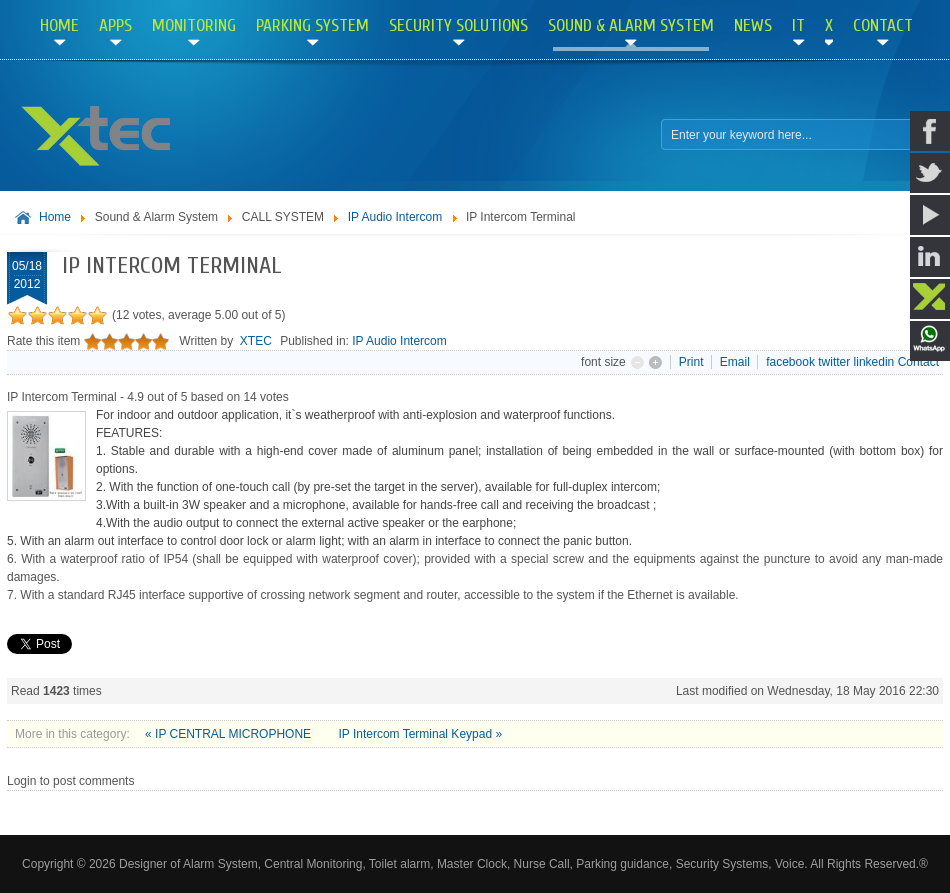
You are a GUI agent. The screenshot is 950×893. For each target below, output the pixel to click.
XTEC (256, 341)
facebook (790, 362)
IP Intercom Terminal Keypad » (420, 734)
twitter (834, 362)
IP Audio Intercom (395, 217)
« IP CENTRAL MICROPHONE (229, 734)
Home (55, 217)
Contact (918, 362)
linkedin (874, 362)
